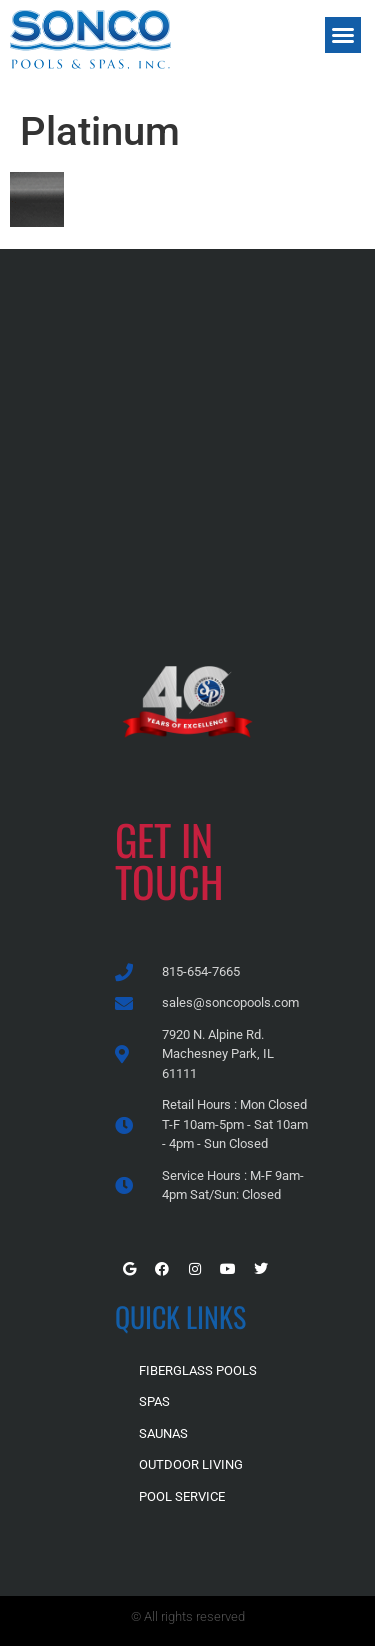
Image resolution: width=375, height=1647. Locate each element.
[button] (343, 35)
